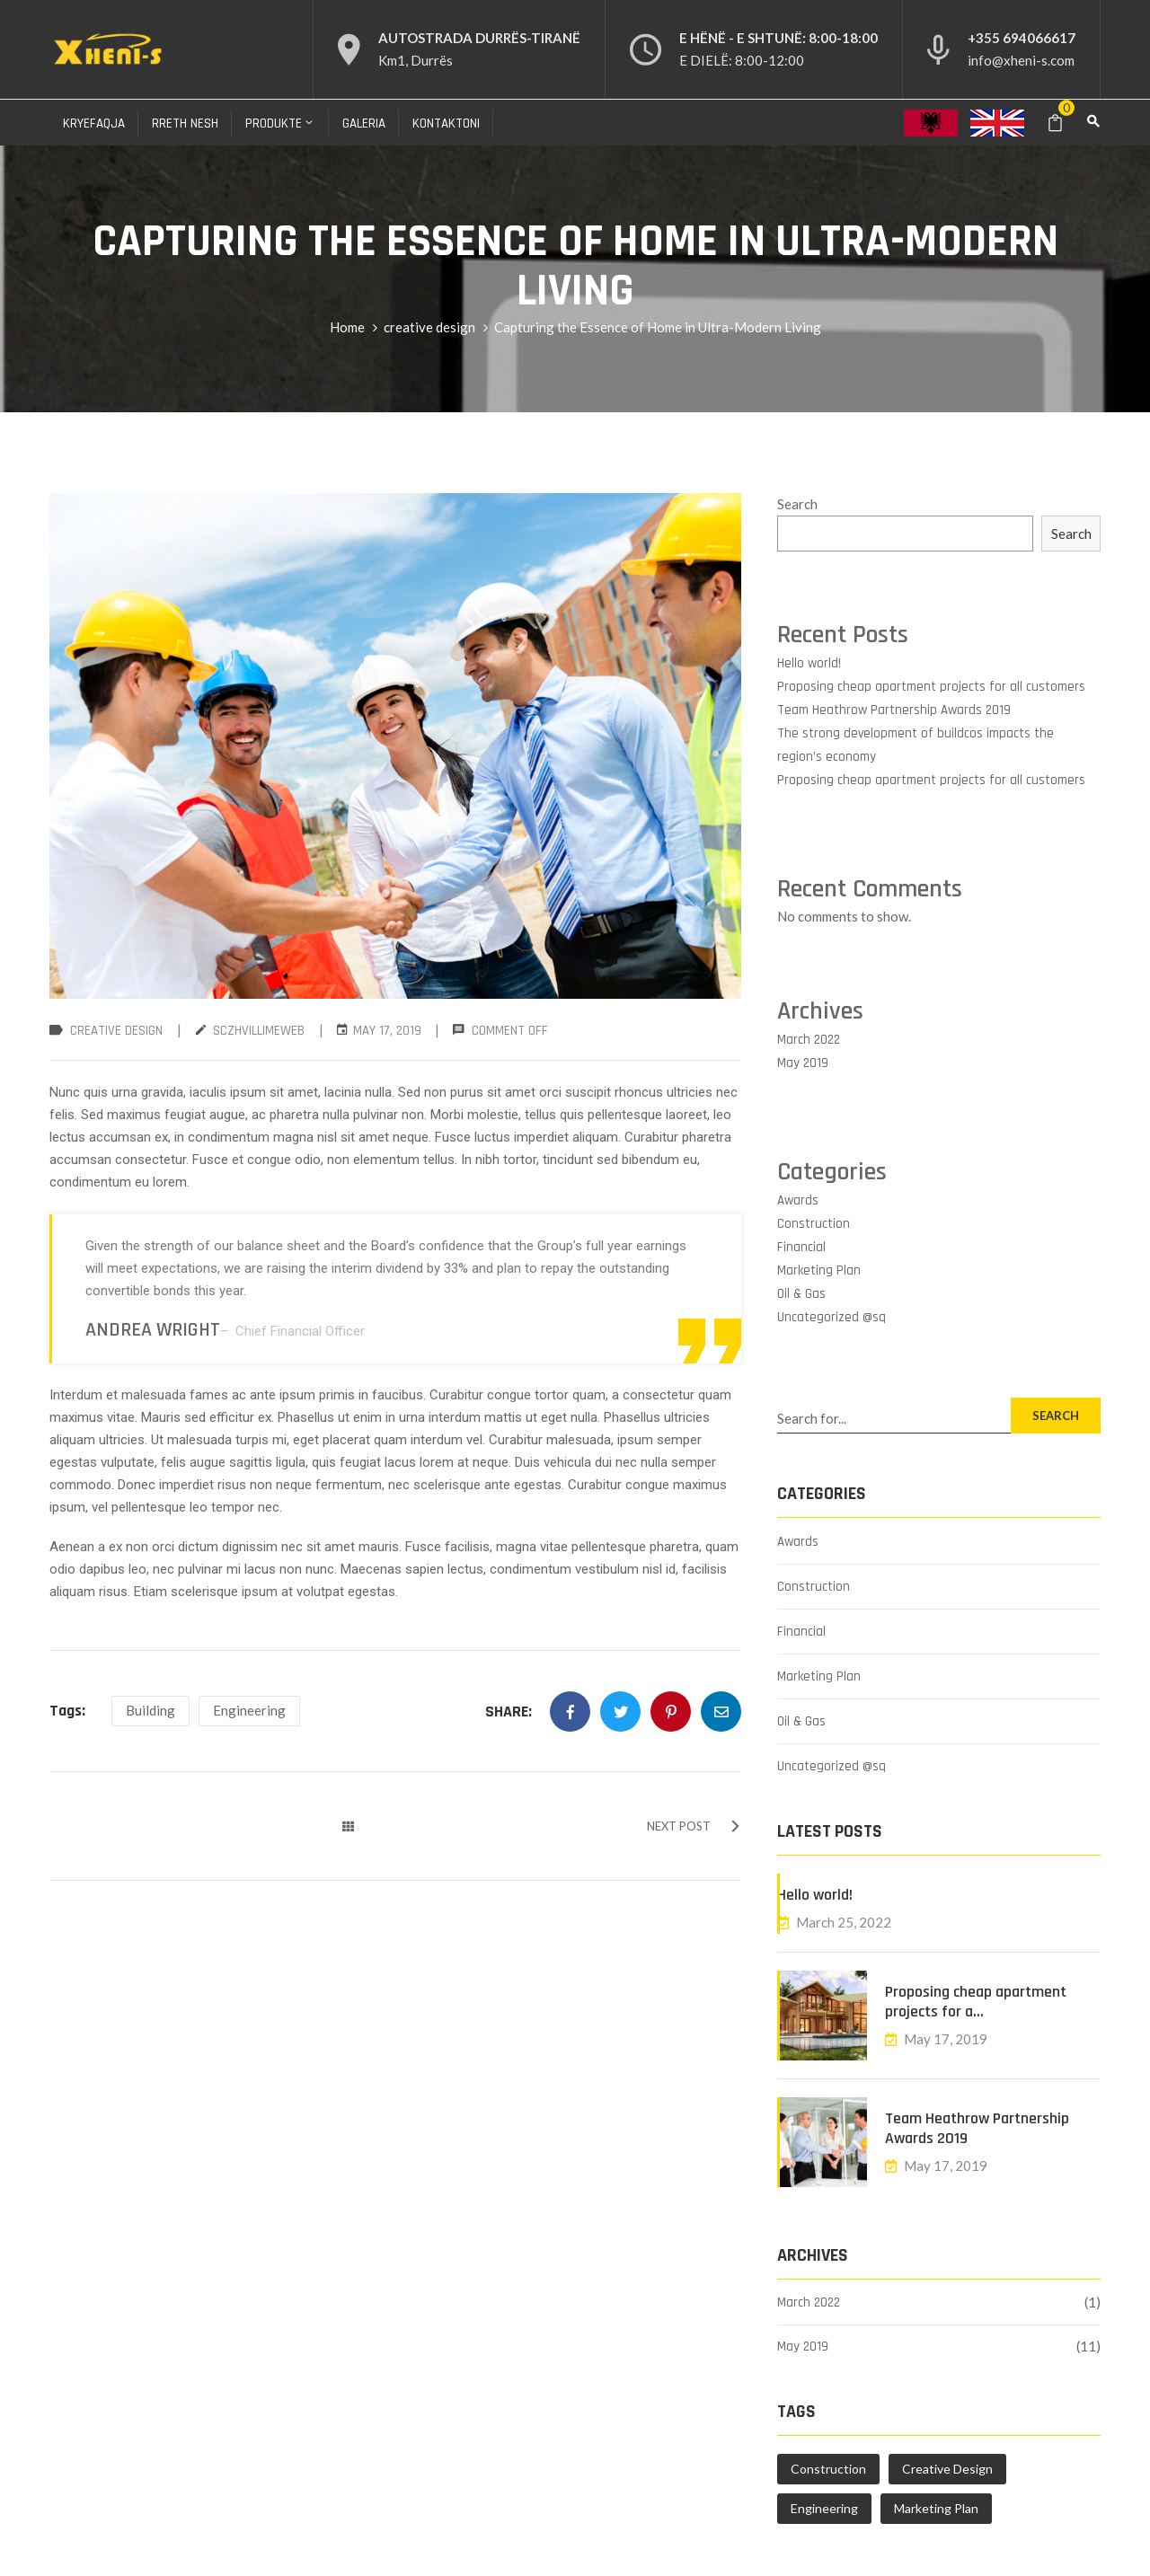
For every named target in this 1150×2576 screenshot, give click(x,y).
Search (797, 504)
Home (347, 327)
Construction (813, 1223)
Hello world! (809, 663)
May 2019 (802, 1063)
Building (150, 1710)
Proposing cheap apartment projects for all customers (931, 686)
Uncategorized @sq (831, 1317)
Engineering (249, 1710)
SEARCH (1055, 1415)
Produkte (280, 123)
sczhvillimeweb (259, 1030)
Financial (801, 1247)
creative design (429, 327)
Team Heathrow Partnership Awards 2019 (894, 710)
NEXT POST (694, 1826)
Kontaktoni (446, 123)
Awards (797, 1200)
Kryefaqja (94, 123)
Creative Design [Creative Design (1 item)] (947, 2468)
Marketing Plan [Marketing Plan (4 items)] (936, 2508)
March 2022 (808, 1039)
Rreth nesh (185, 123)
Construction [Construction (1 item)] (828, 2468)
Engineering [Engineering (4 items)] (824, 2508)
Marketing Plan (819, 1270)
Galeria (363, 123)
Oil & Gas (801, 1293)
